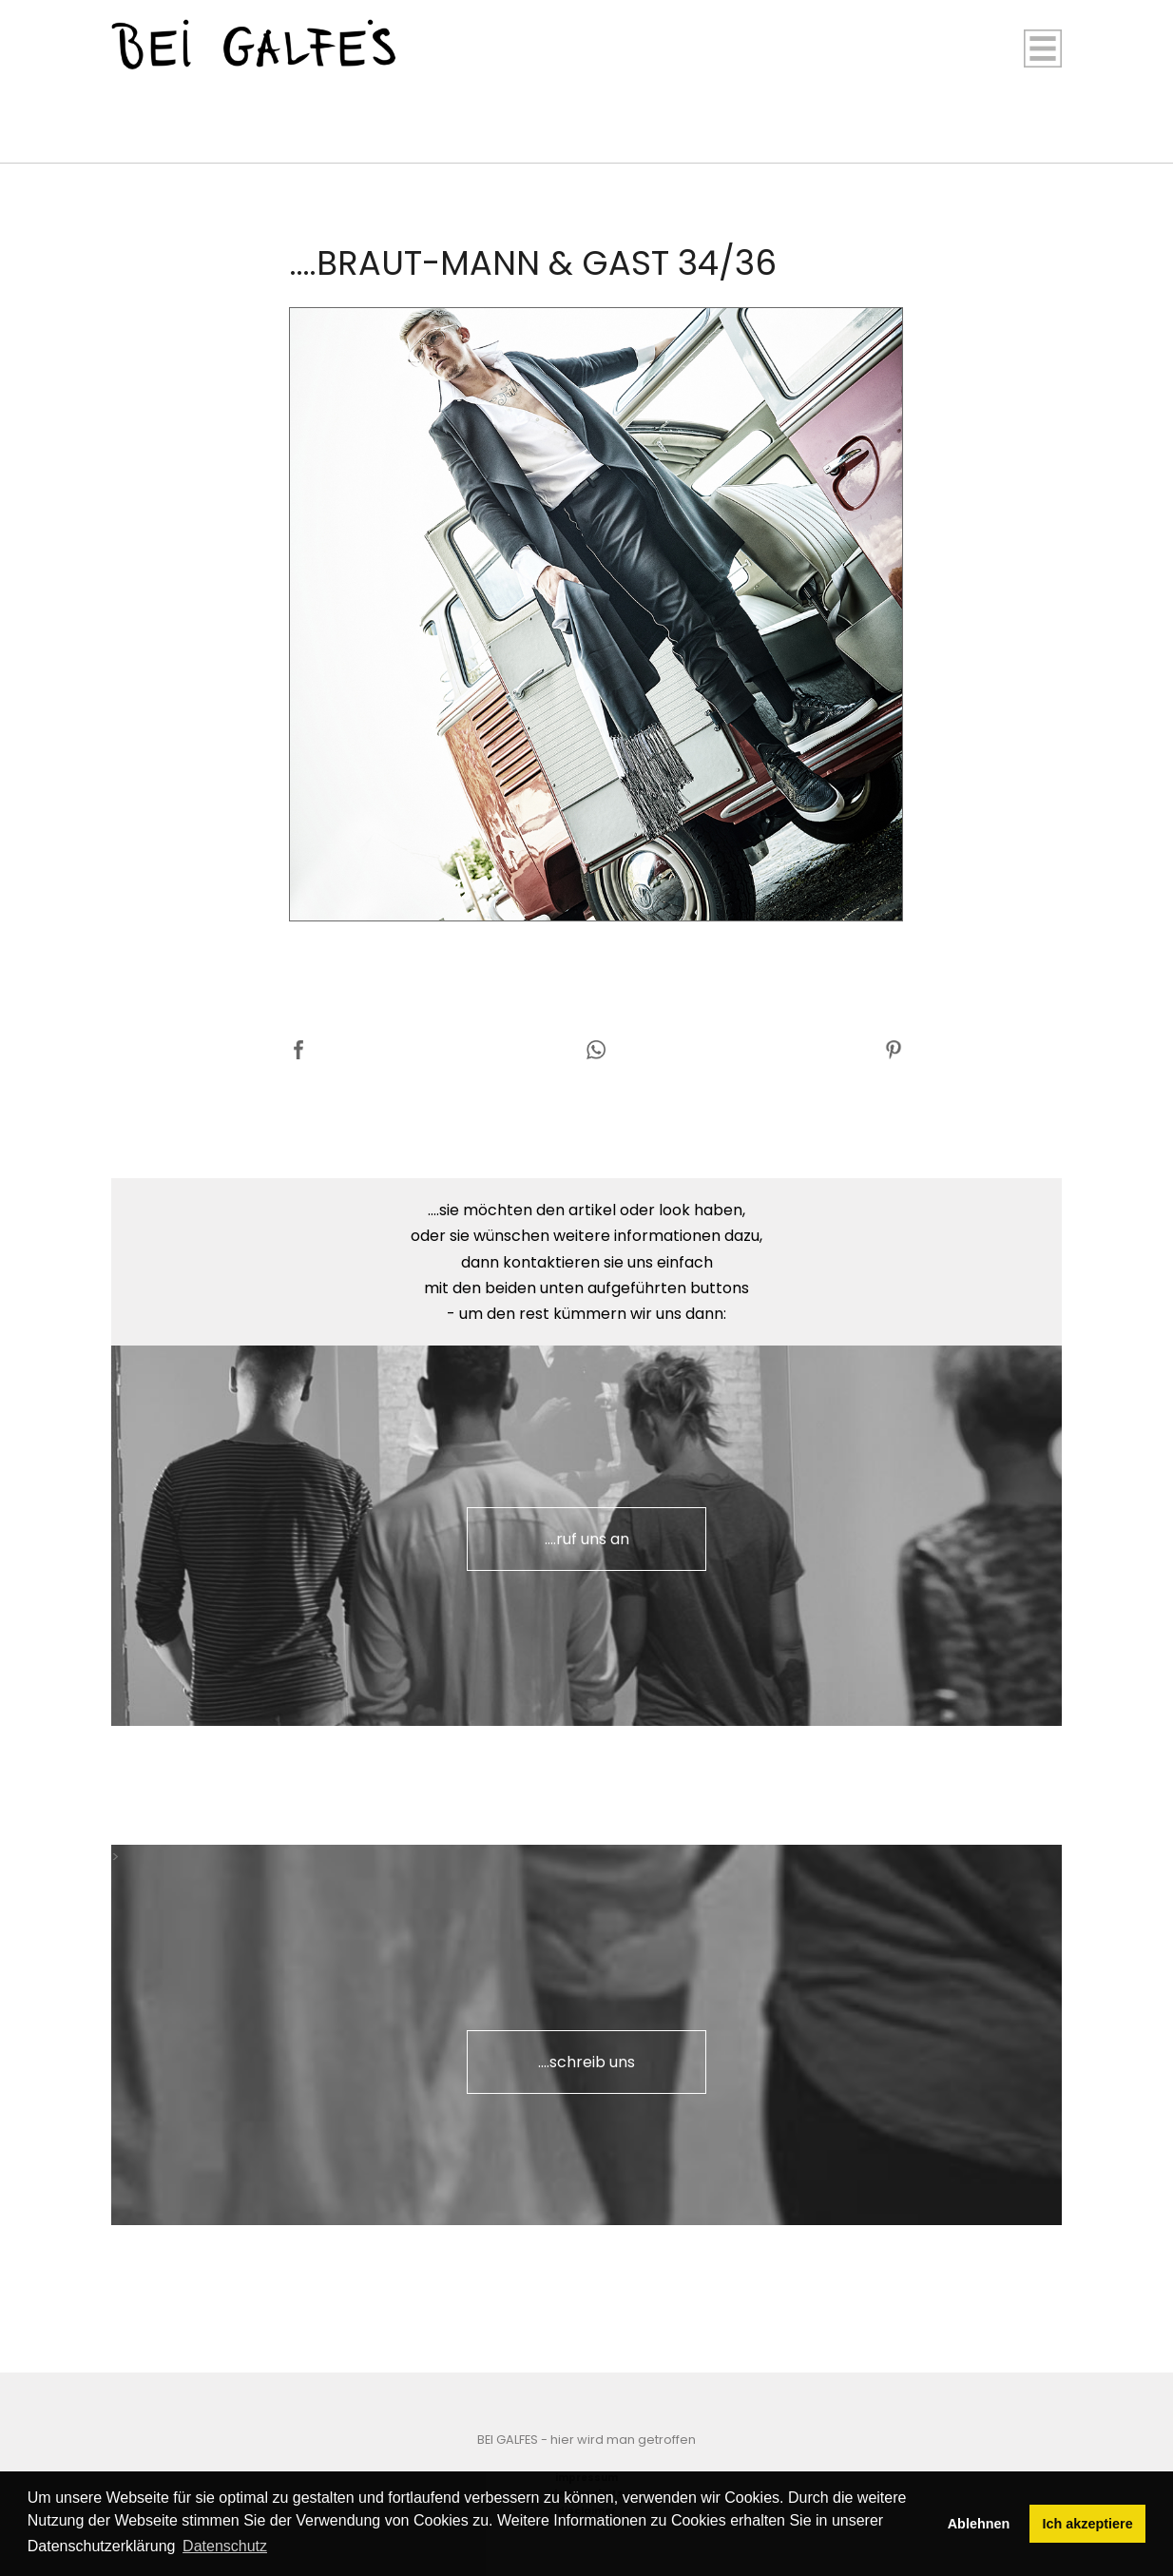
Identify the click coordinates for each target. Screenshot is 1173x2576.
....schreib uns (586, 2062)
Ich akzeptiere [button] (1088, 2523)
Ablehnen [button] (979, 2523)
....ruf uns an (587, 1539)
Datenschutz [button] (225, 2546)
